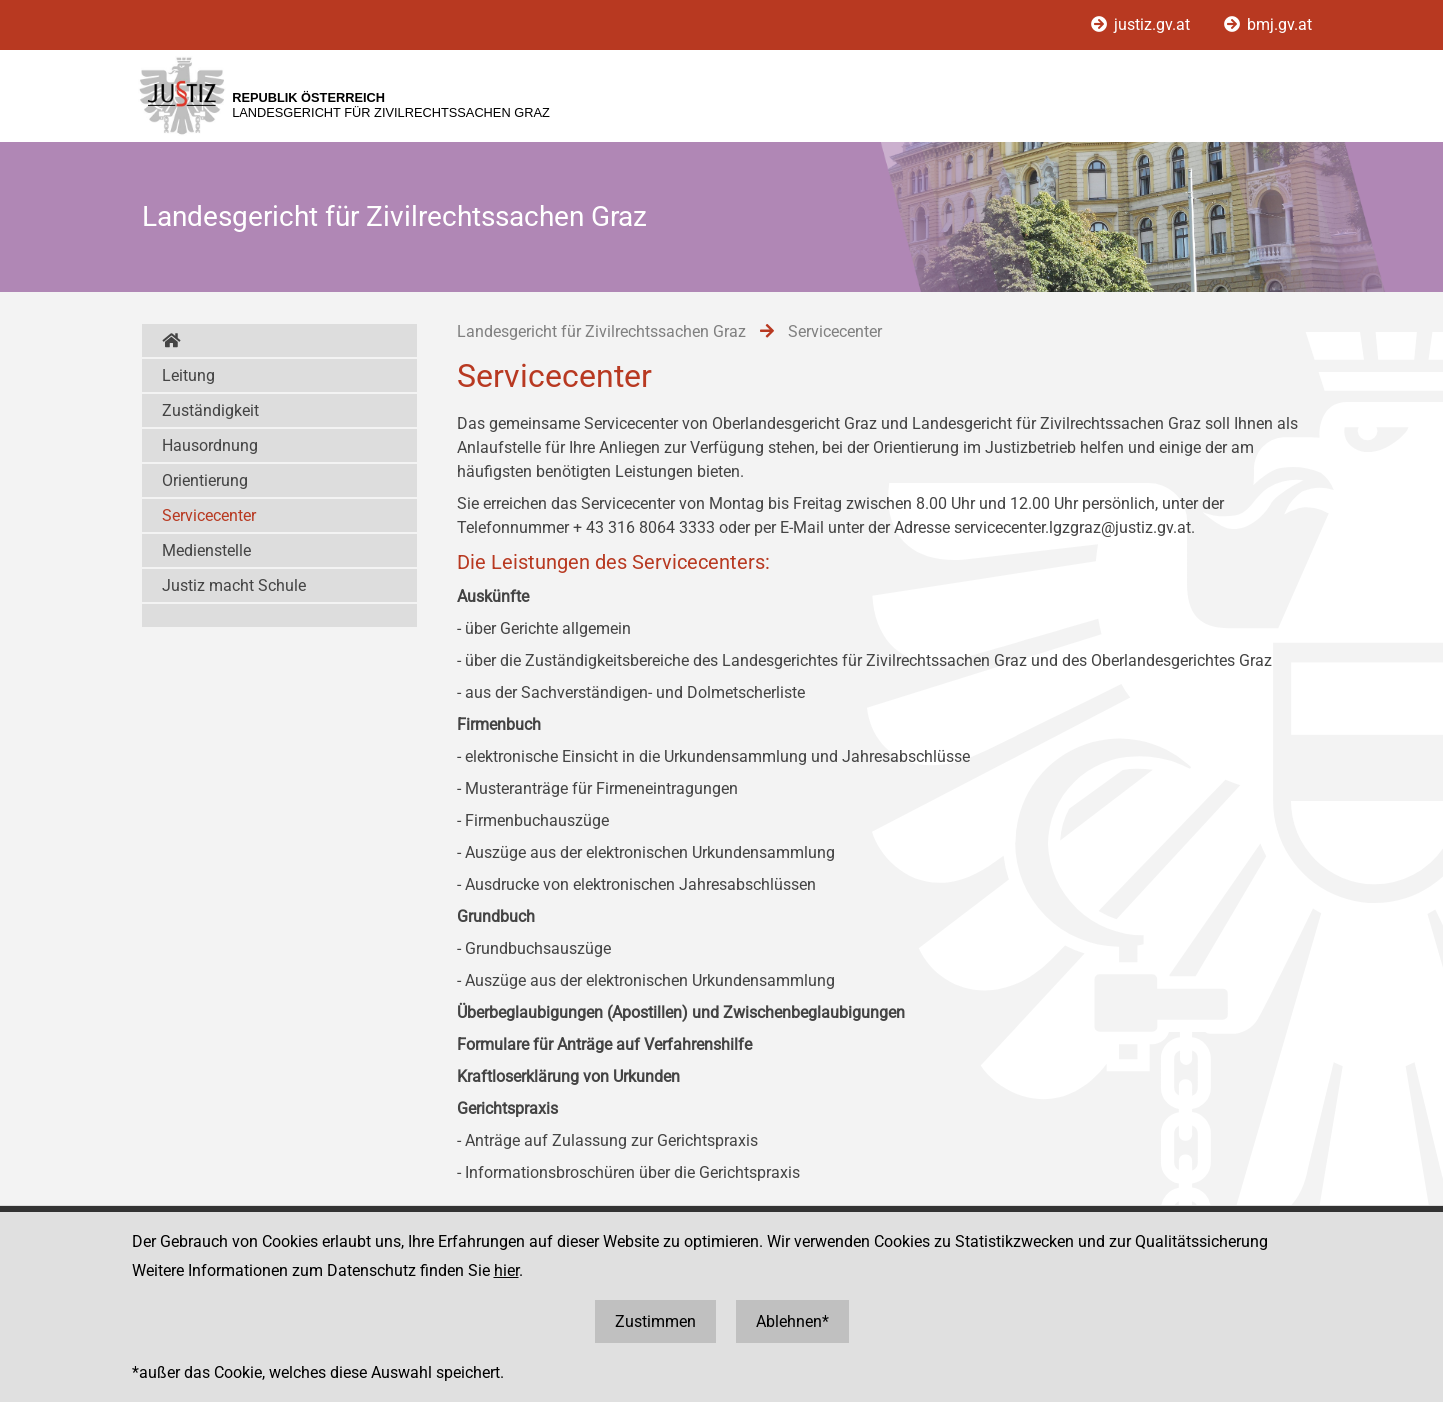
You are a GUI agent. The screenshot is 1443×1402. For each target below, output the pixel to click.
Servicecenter (209, 515)
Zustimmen (655, 1321)
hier (506, 1270)
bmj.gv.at (1268, 24)
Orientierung (205, 480)
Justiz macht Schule (234, 585)
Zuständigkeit (210, 410)
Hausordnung (210, 445)
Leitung (188, 375)
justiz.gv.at (1142, 24)
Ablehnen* (792, 1321)
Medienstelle (206, 550)
